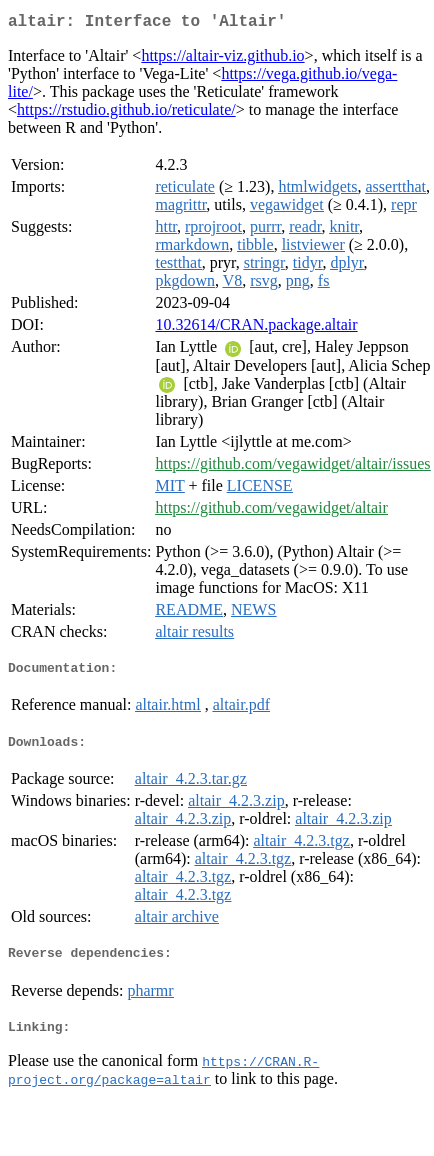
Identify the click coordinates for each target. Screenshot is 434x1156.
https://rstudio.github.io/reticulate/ (126, 113)
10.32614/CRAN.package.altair (256, 328)
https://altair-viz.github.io (222, 59)
